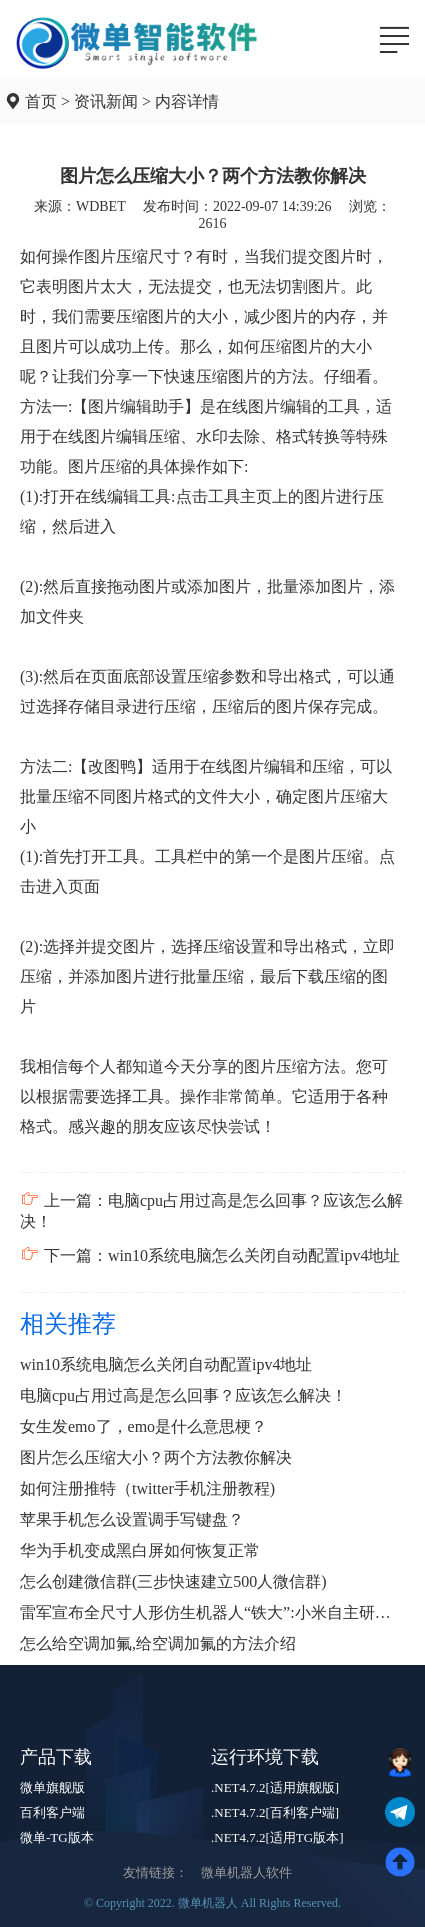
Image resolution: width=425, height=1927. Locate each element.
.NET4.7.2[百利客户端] (275, 1812)
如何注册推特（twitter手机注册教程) (147, 1488)
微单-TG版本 (57, 1837)
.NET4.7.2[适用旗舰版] (275, 1787)
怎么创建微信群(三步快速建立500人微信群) (173, 1581)
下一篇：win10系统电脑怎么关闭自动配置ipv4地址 (210, 1255)
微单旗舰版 (52, 1787)
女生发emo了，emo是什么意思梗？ (143, 1426)
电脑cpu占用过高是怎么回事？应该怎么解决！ (183, 1395)
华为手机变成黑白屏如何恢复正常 (140, 1550)
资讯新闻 (106, 101)
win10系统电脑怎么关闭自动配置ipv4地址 (166, 1364)
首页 (41, 101)
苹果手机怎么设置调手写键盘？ (132, 1519)
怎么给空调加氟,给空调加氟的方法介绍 (158, 1643)
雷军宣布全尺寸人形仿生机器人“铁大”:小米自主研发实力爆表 (212, 1612)
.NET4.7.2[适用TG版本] (277, 1837)
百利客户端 (52, 1812)
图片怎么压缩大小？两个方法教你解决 (156, 1457)
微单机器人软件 (246, 1872)
